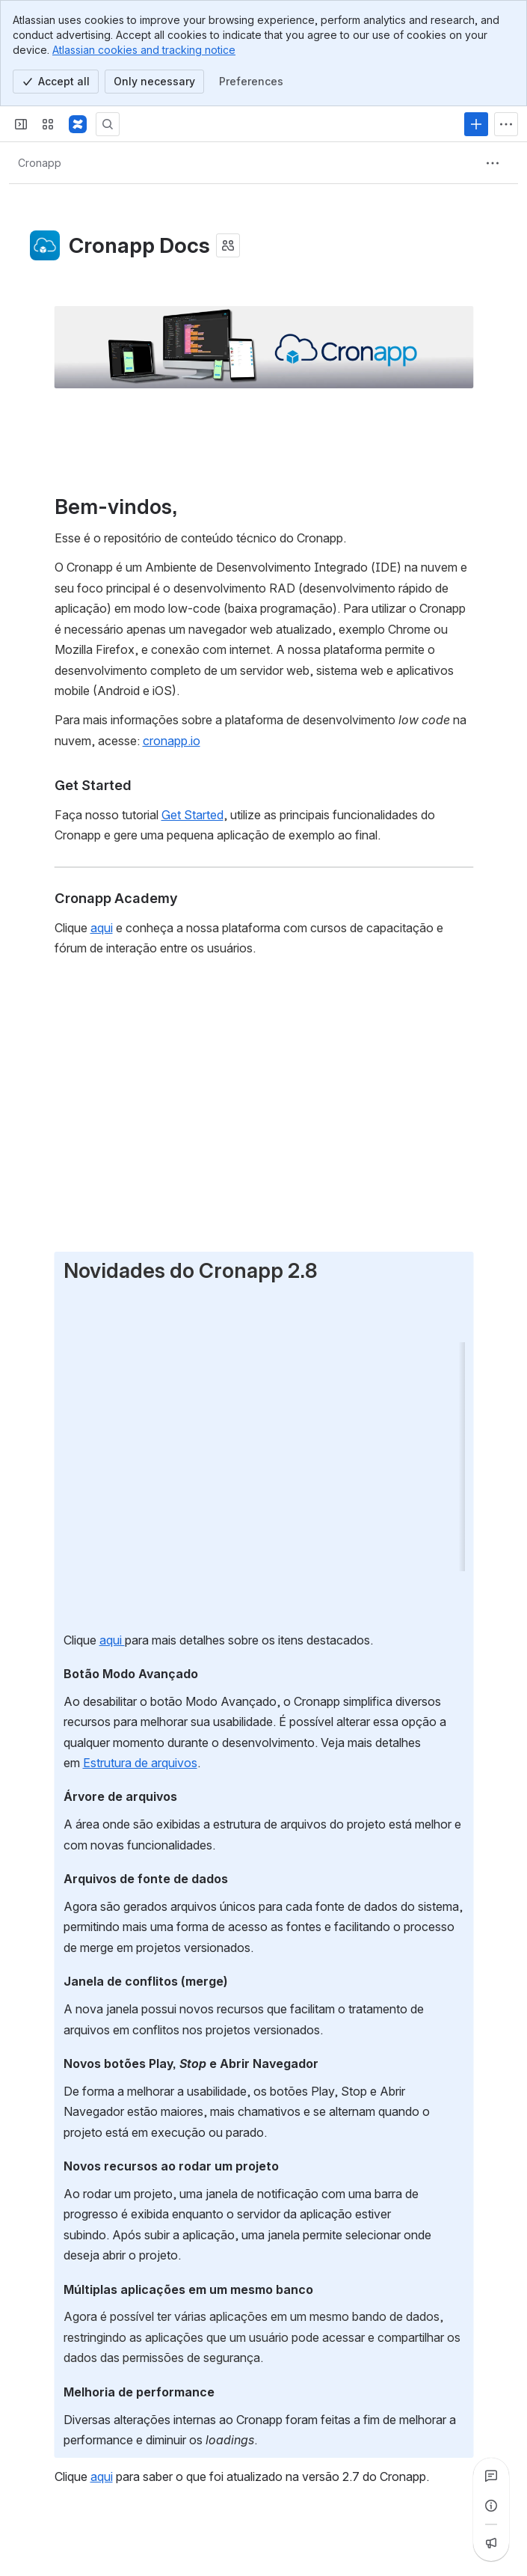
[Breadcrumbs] (39, 163)
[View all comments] (491, 2476)
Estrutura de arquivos (139, 1762)
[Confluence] (78, 124)
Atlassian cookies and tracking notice (143, 49)
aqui (111, 1639)
